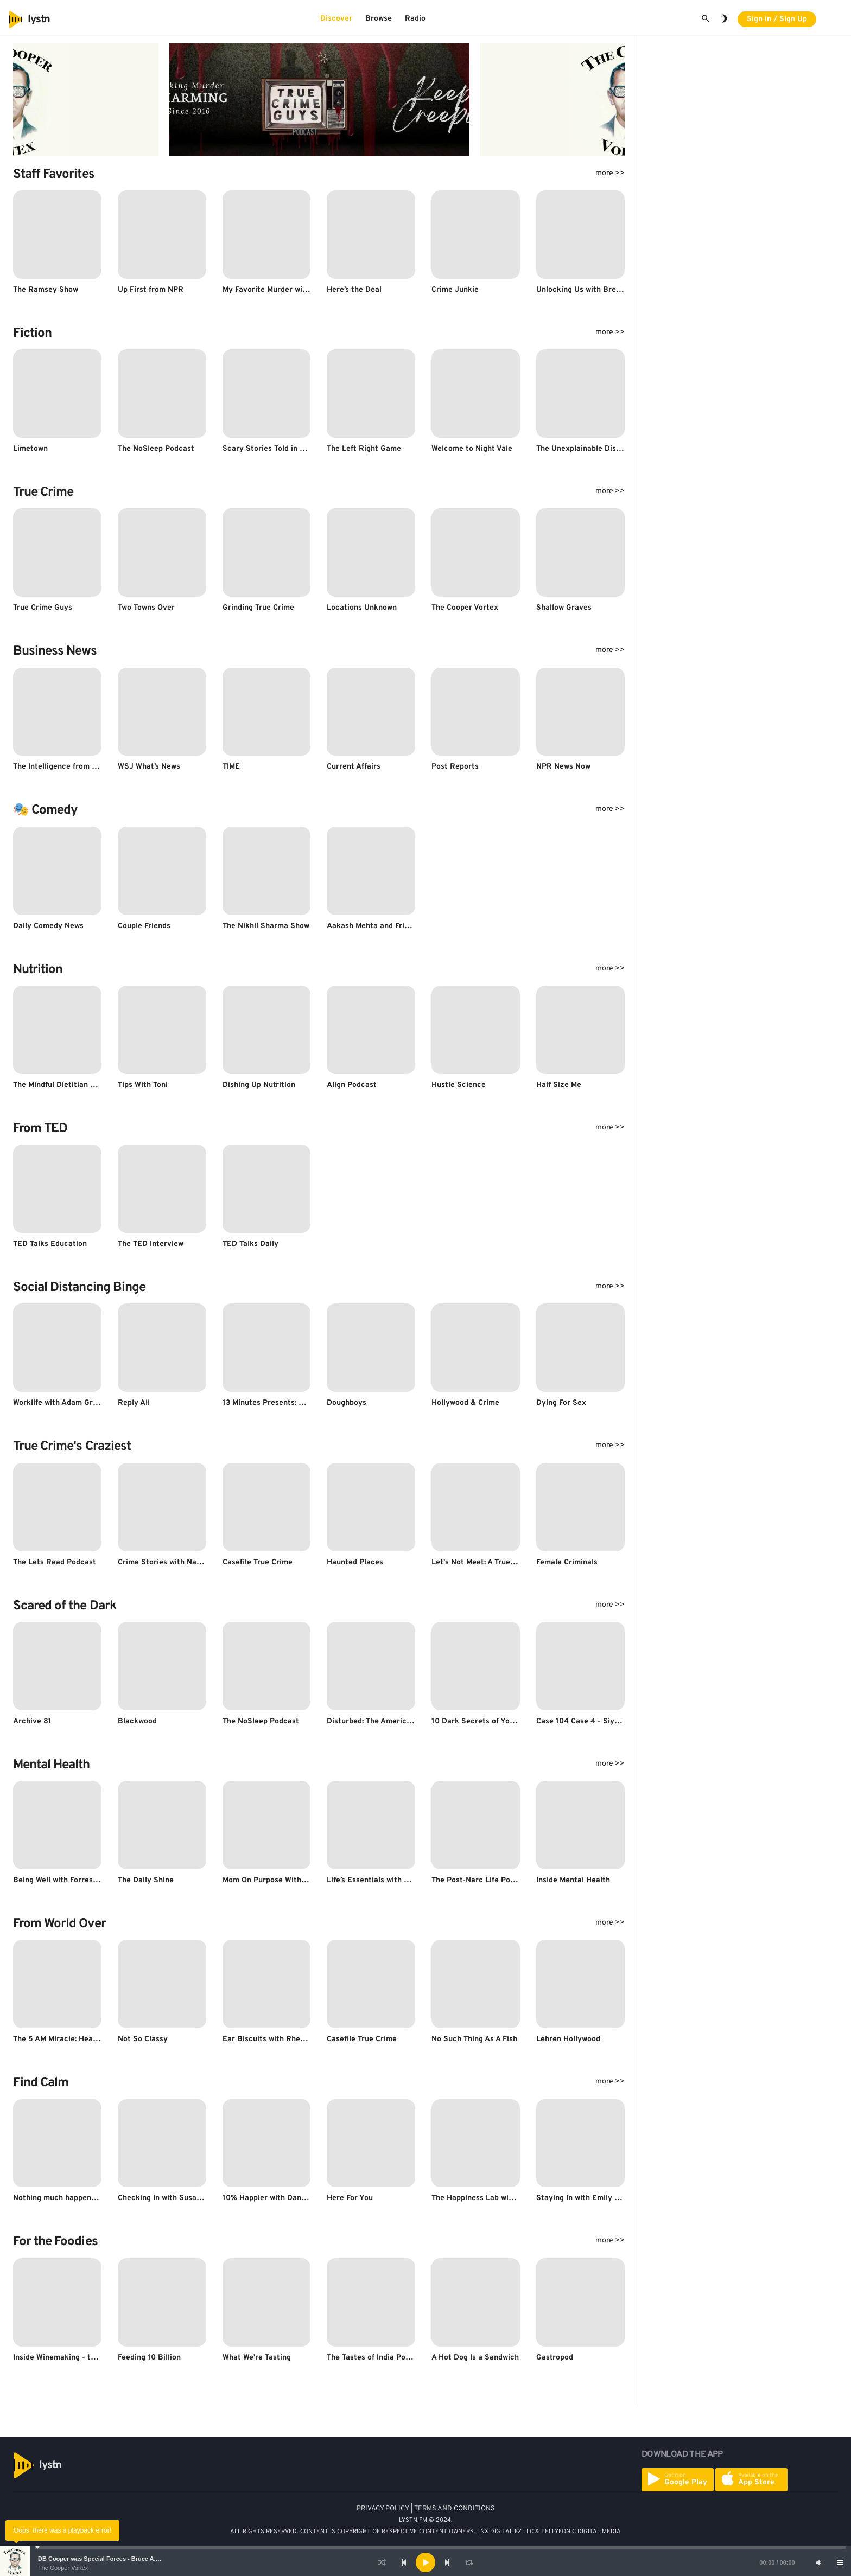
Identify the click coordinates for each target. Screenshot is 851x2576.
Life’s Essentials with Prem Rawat (387, 1880)
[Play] (425, 2562)
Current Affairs (353, 766)
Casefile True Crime (258, 1562)
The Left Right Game (364, 448)
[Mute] (818, 2562)
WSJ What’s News (149, 766)
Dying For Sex (561, 1403)
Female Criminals (567, 1562)
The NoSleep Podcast (156, 448)
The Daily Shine (146, 1880)
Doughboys (346, 1403)
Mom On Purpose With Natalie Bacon (288, 1880)
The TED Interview (150, 1244)
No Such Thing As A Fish (474, 2039)
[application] (425, 2562)
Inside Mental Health (573, 1880)
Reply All (134, 1403)
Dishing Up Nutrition (259, 1085)
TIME (231, 766)
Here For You (350, 2198)
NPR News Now (563, 766)
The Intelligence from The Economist (79, 766)
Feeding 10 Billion (149, 2357)
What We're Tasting (257, 2357)
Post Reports (455, 766)
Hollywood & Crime (465, 1403)
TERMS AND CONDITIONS (454, 2508)
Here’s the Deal (354, 290)
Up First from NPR (150, 290)
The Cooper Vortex (63, 2568)
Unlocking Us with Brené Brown (593, 290)
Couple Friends (144, 926)
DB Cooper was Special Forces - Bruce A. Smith (106, 2558)
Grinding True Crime (258, 607)
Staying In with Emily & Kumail (591, 2198)
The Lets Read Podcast (54, 1562)
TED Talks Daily (250, 1244)
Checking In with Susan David (171, 2198)
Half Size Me (558, 1085)
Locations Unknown (362, 607)
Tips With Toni (143, 1085)
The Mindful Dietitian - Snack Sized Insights (91, 1085)
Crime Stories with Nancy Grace (175, 1562)
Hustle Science (458, 1085)
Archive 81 (32, 1721)
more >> (610, 173)
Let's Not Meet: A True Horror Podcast (499, 1562)
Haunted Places (355, 1562)
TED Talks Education (50, 1244)
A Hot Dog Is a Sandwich (475, 2357)
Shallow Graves (564, 607)
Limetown (30, 448)
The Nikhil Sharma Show (266, 926)
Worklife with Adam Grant (59, 1403)
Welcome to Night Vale (471, 448)
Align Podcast (352, 1085)
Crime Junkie (455, 290)
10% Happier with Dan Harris (274, 2198)
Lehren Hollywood (568, 2039)
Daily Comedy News (48, 926)
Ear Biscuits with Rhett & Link (277, 2039)
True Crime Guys (42, 607)
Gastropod (554, 2357)
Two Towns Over (146, 607)
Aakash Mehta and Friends (374, 926)
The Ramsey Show (45, 290)
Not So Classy (143, 2039)
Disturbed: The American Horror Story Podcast (411, 1721)
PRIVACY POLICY (383, 2508)
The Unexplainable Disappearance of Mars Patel (622, 448)
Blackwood (137, 1721)
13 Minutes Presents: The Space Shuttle (294, 1403)
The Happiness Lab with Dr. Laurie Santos (506, 2198)
